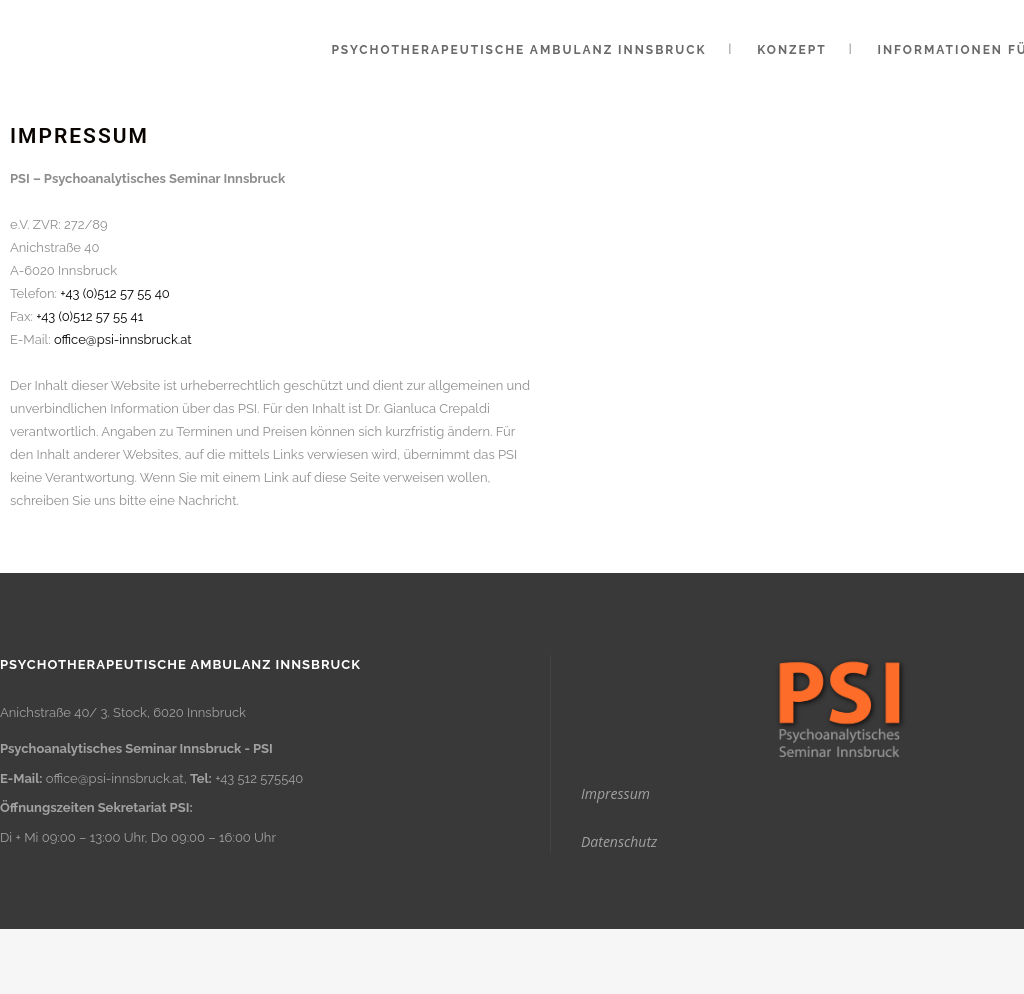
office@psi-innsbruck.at (123, 339)
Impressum (615, 793)
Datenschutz (619, 841)
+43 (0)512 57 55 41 (89, 316)
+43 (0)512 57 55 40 (114, 293)
